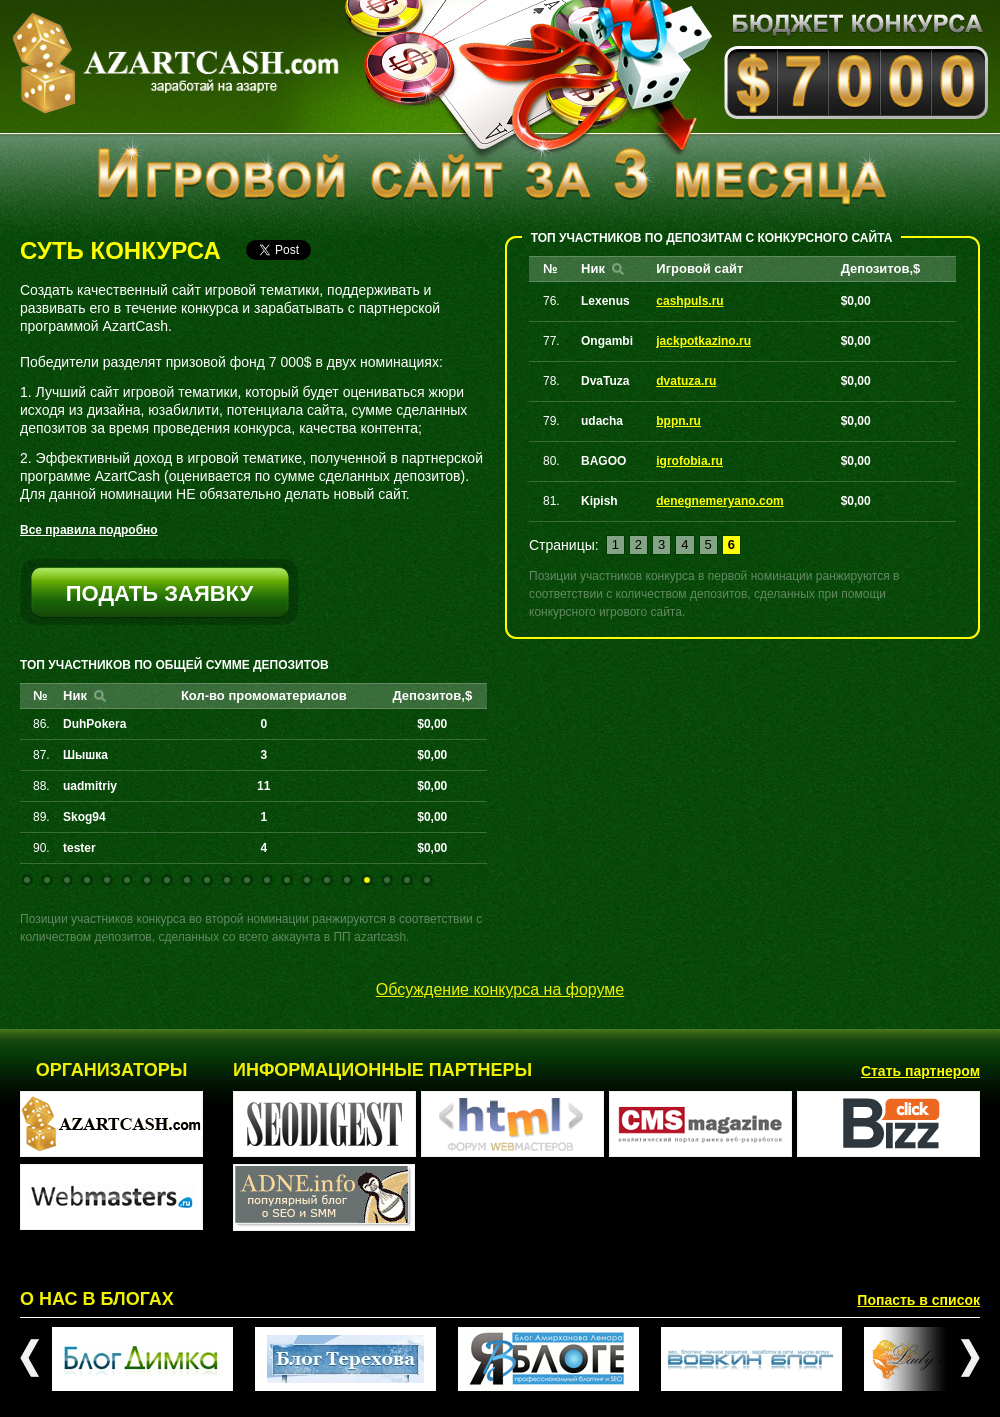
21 (427, 880)
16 (327, 880)
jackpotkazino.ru (703, 341)
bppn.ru (678, 421)
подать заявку (160, 593)
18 (367, 880)
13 (267, 880)
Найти (100, 696)
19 (387, 880)
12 (247, 880)
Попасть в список (918, 1300)
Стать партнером (920, 1071)
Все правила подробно (89, 530)
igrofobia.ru (689, 461)
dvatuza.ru (686, 381)
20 (407, 880)
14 (287, 880)
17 (347, 880)
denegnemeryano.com (719, 501)
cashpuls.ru (689, 301)
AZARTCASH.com (175, 63)
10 (207, 880)
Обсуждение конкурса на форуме (500, 989)
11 (227, 880)
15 (307, 880)
